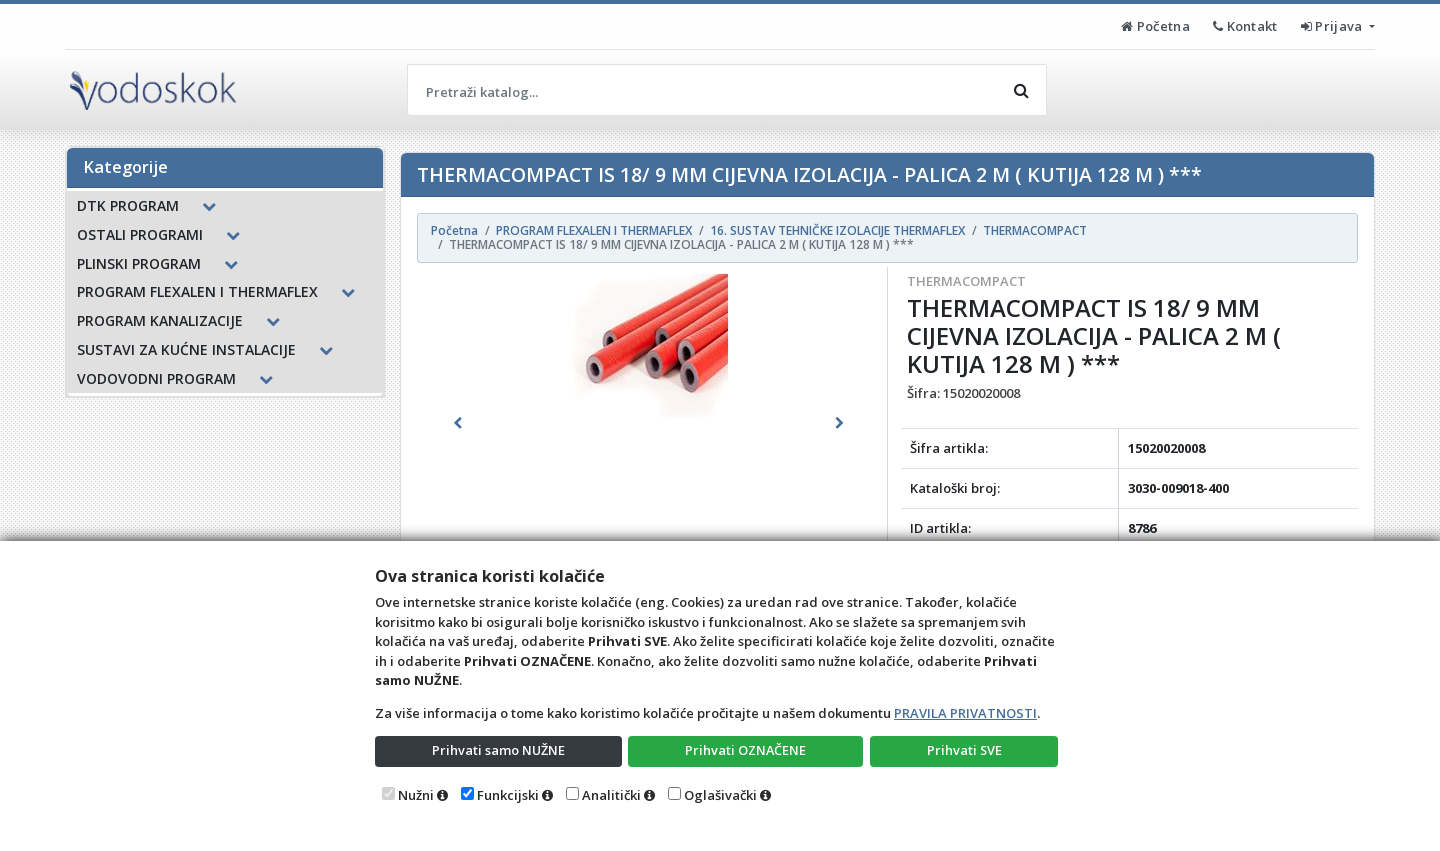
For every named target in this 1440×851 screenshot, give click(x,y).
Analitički (611, 795)
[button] (457, 423)
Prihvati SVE (964, 750)
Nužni (416, 795)
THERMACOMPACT (966, 281)
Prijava (1333, 26)
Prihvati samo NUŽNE (498, 750)
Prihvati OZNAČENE (745, 750)
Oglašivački (720, 795)
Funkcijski (508, 795)
